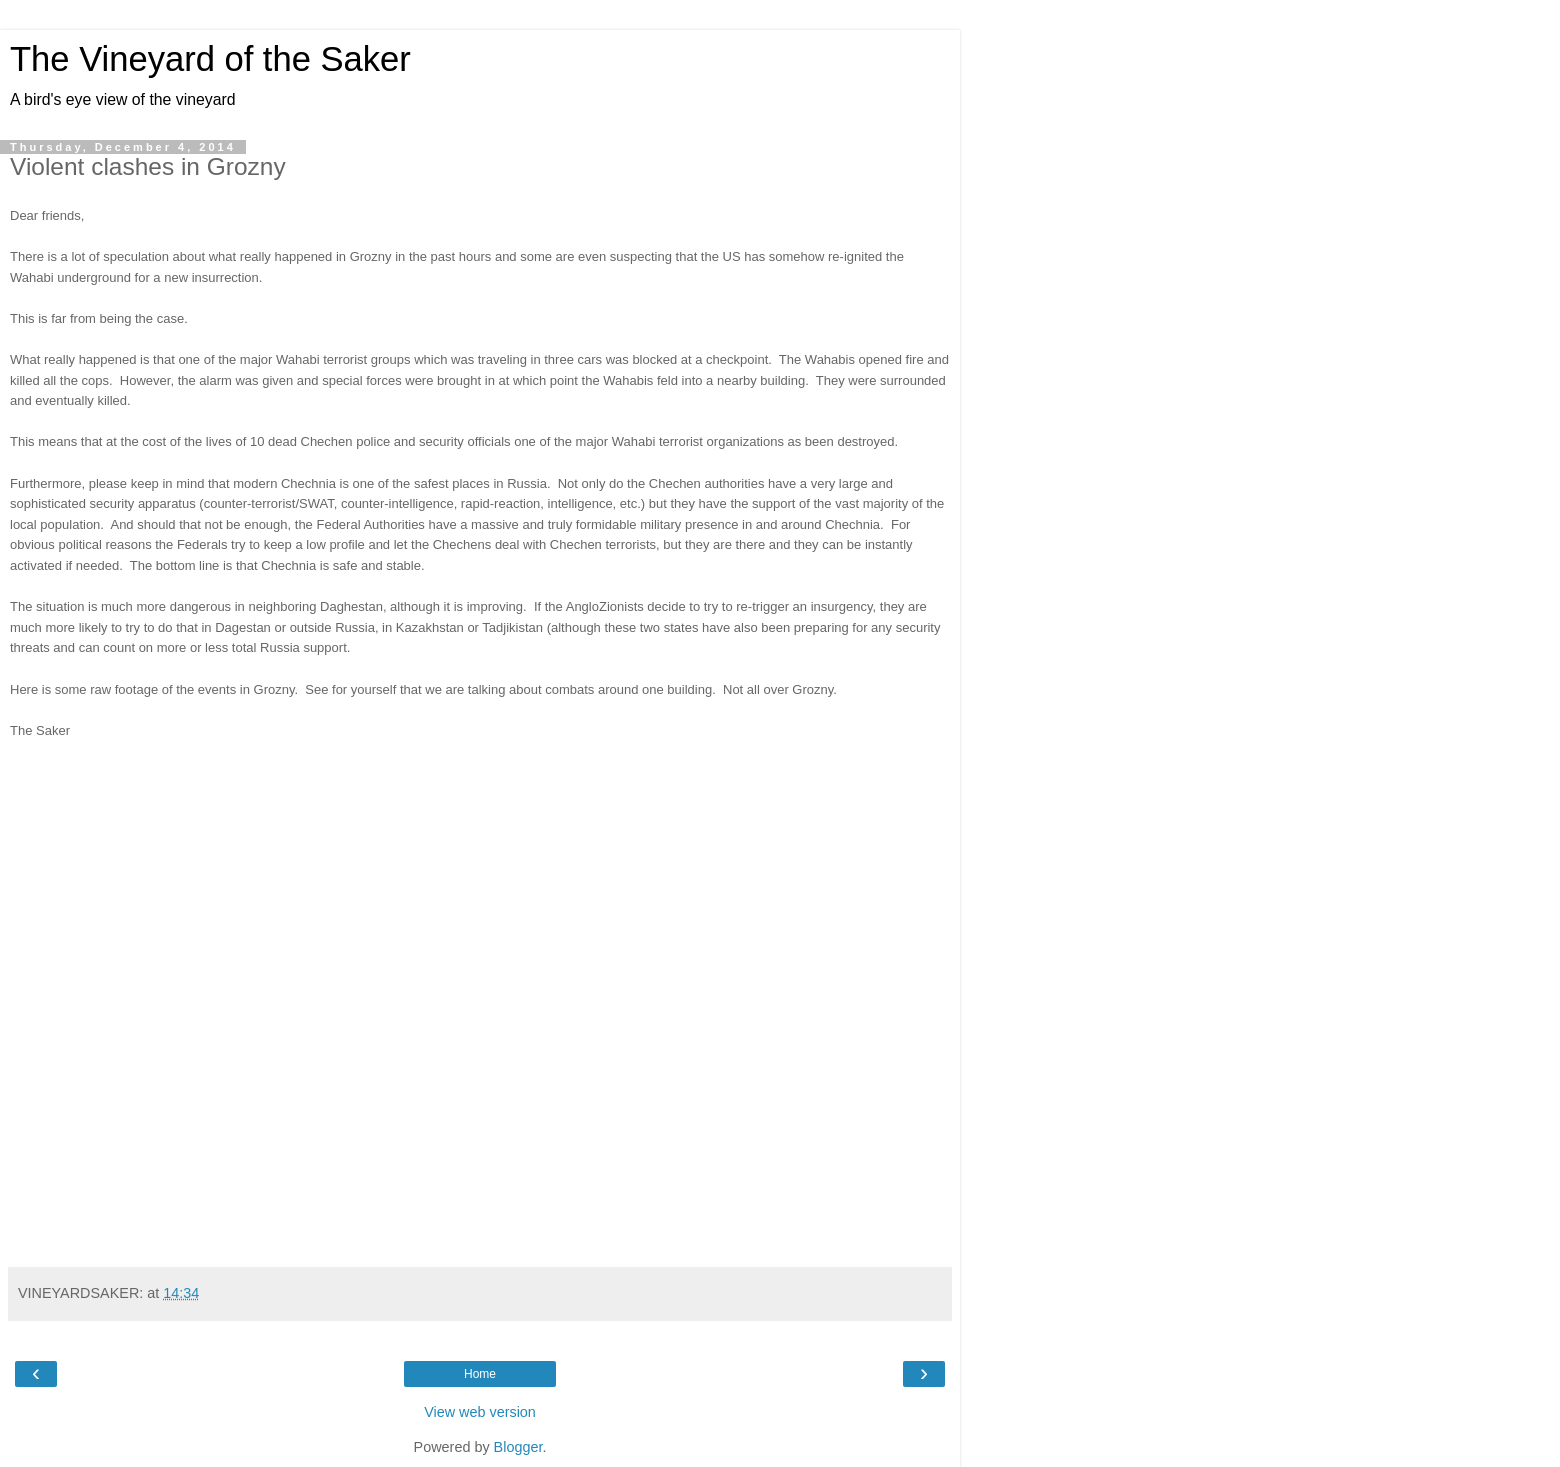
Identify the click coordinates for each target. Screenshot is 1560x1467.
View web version (480, 1412)
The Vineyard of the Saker (210, 59)
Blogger (518, 1447)
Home (480, 1374)
